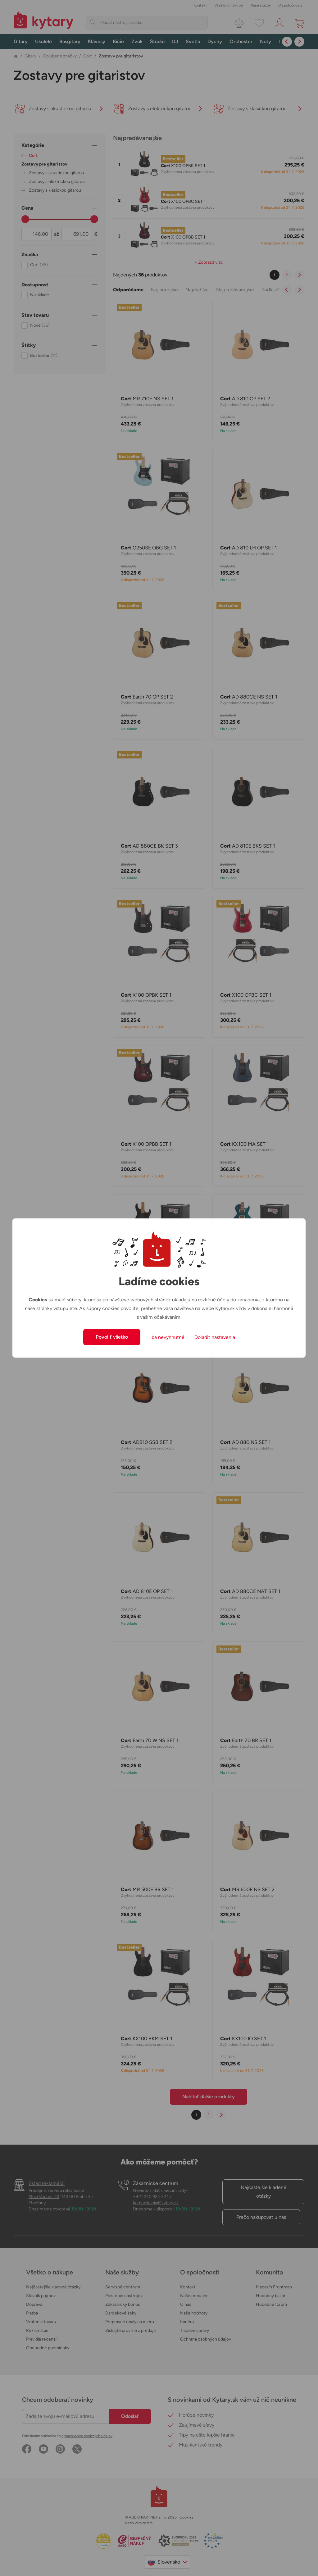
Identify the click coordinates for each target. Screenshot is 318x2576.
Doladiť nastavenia (214, 1337)
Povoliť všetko (112, 1337)
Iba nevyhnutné (167, 1337)
